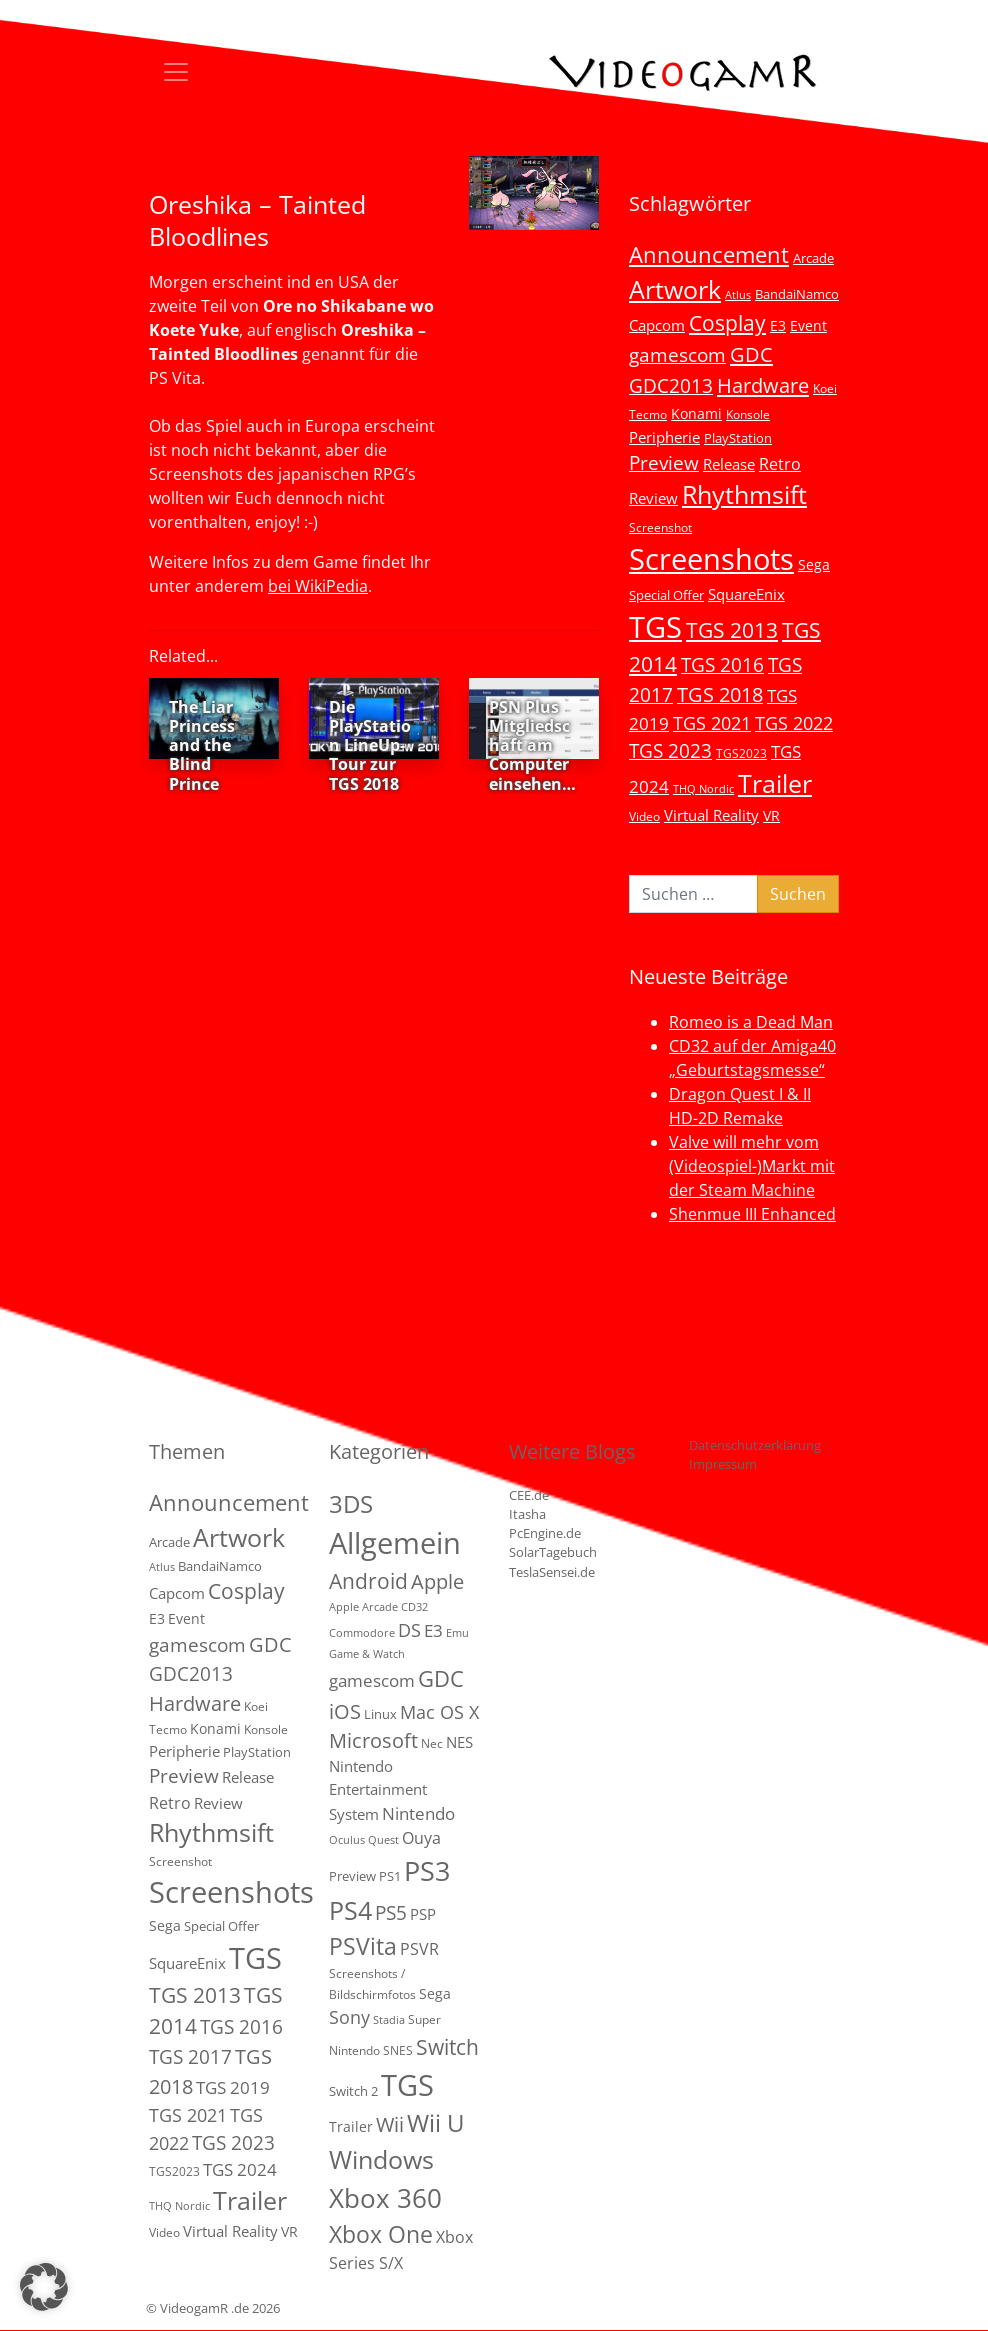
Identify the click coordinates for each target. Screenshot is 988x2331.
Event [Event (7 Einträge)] (808, 325)
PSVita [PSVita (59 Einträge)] (363, 1946)
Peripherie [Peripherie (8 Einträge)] (664, 437)
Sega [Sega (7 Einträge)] (814, 564)
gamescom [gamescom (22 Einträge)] (677, 354)
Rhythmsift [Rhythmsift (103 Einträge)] (744, 494)
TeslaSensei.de (552, 1572)
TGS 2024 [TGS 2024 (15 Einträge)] (240, 2169)
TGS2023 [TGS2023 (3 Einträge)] (741, 753)
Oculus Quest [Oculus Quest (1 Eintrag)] (364, 1840)
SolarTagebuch (553, 1552)
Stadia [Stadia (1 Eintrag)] (389, 2020)
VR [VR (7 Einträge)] (771, 815)
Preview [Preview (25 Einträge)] (664, 463)
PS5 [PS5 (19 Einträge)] (391, 1913)
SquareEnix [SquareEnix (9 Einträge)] (746, 594)
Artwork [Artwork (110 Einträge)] (675, 289)
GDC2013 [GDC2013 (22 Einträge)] (671, 385)
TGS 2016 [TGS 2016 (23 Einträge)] (722, 665)
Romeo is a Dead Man (751, 1022)
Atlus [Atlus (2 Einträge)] (738, 295)
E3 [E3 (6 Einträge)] (778, 325)
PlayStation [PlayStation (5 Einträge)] (738, 438)
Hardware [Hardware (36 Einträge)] (763, 385)
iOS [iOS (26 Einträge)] (345, 1711)
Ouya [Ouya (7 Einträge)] (421, 1838)
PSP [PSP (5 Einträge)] (423, 1914)
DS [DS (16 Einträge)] (409, 1629)
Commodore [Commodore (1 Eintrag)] (362, 1633)
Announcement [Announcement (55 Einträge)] (709, 254)
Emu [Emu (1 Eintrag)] (457, 1633)
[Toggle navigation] (176, 72)
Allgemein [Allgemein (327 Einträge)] (395, 1543)
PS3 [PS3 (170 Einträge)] (427, 1870)
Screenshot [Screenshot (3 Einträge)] (660, 527)
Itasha (527, 1514)
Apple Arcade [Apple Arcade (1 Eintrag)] (363, 1607)
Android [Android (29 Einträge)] (368, 1581)
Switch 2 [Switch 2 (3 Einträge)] (353, 2091)
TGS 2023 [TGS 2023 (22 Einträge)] (670, 750)
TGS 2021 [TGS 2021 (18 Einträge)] (712, 723)
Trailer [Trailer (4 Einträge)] (351, 2126)
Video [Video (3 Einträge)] (644, 816)
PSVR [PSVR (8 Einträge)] (419, 1949)
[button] (44, 2287)
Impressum (723, 1464)
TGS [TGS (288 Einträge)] (407, 2084)
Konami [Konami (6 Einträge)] (696, 413)
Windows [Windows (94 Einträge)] (381, 2159)
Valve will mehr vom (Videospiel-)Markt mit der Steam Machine (752, 1166)
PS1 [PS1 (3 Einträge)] (390, 1876)
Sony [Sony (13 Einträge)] (349, 2017)
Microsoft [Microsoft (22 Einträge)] (373, 1740)
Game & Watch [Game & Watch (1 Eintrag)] (367, 1654)
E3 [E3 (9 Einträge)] (433, 1630)
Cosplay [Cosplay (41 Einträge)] (727, 323)
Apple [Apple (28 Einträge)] (437, 1581)
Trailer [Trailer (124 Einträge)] (775, 783)
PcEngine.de (545, 1533)
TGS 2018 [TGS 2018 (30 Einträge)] (720, 694)
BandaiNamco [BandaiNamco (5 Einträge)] (797, 294)
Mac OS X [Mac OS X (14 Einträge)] (439, 1712)
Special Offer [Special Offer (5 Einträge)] (666, 595)
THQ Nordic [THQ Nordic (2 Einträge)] (703, 789)
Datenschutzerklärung (755, 1445)
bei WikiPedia (318, 586)
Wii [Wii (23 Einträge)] (390, 2124)
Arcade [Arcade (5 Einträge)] (813, 258)
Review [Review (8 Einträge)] (653, 498)
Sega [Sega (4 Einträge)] (435, 1993)
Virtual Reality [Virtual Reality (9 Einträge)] (711, 815)
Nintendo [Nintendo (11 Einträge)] (418, 1813)
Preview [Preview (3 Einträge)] (352, 1876)
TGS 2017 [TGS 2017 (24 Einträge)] (190, 2057)
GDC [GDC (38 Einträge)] (441, 1678)
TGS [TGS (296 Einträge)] (655, 626)
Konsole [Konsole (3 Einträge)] (748, 414)
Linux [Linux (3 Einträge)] (380, 1714)
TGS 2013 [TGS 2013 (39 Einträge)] (732, 630)
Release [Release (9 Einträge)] (729, 464)
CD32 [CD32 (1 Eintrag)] (414, 1607)
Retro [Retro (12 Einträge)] (780, 464)
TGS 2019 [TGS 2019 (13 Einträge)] (233, 2087)
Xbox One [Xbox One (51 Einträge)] (381, 2234)
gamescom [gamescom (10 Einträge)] (372, 1680)
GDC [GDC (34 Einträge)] (751, 354)
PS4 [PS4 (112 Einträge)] (350, 1910)
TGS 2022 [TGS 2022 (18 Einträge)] (794, 723)
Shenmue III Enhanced (752, 1214)
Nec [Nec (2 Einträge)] (432, 1743)
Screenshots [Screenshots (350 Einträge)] (711, 559)
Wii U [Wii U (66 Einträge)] (436, 2123)
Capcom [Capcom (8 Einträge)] (657, 325)
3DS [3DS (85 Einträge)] (351, 1503)
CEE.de (529, 1495)
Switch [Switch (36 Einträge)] (447, 2046)
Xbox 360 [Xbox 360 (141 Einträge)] (385, 2198)
